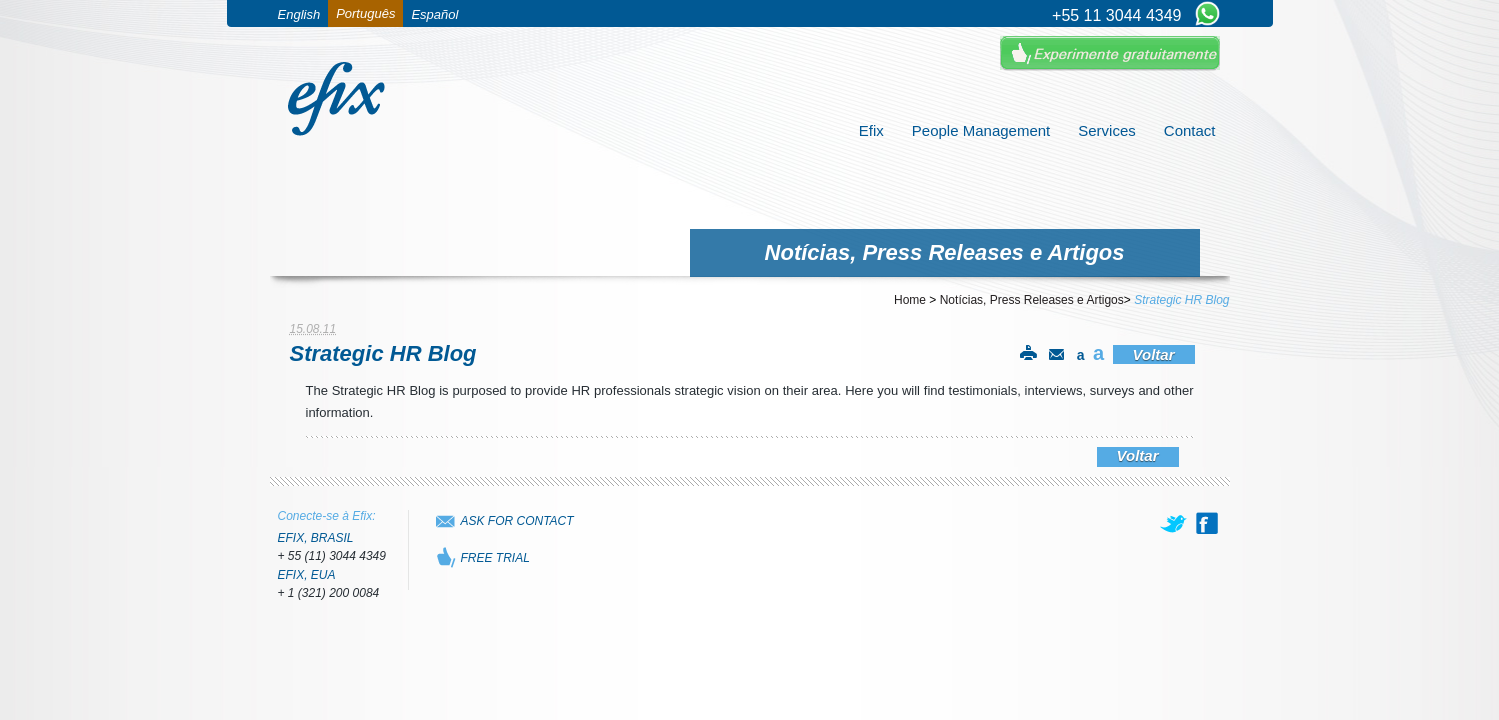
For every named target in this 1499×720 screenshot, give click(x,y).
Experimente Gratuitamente (1110, 53)
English (299, 14)
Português (365, 13)
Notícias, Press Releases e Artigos (1032, 300)
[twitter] (1175, 523)
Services (1107, 130)
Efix (871, 130)
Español (434, 14)
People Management (981, 130)
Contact (1190, 130)
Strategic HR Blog (1181, 300)
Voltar (1154, 354)
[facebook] (1207, 523)
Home (910, 300)
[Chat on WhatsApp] (1207, 15)
